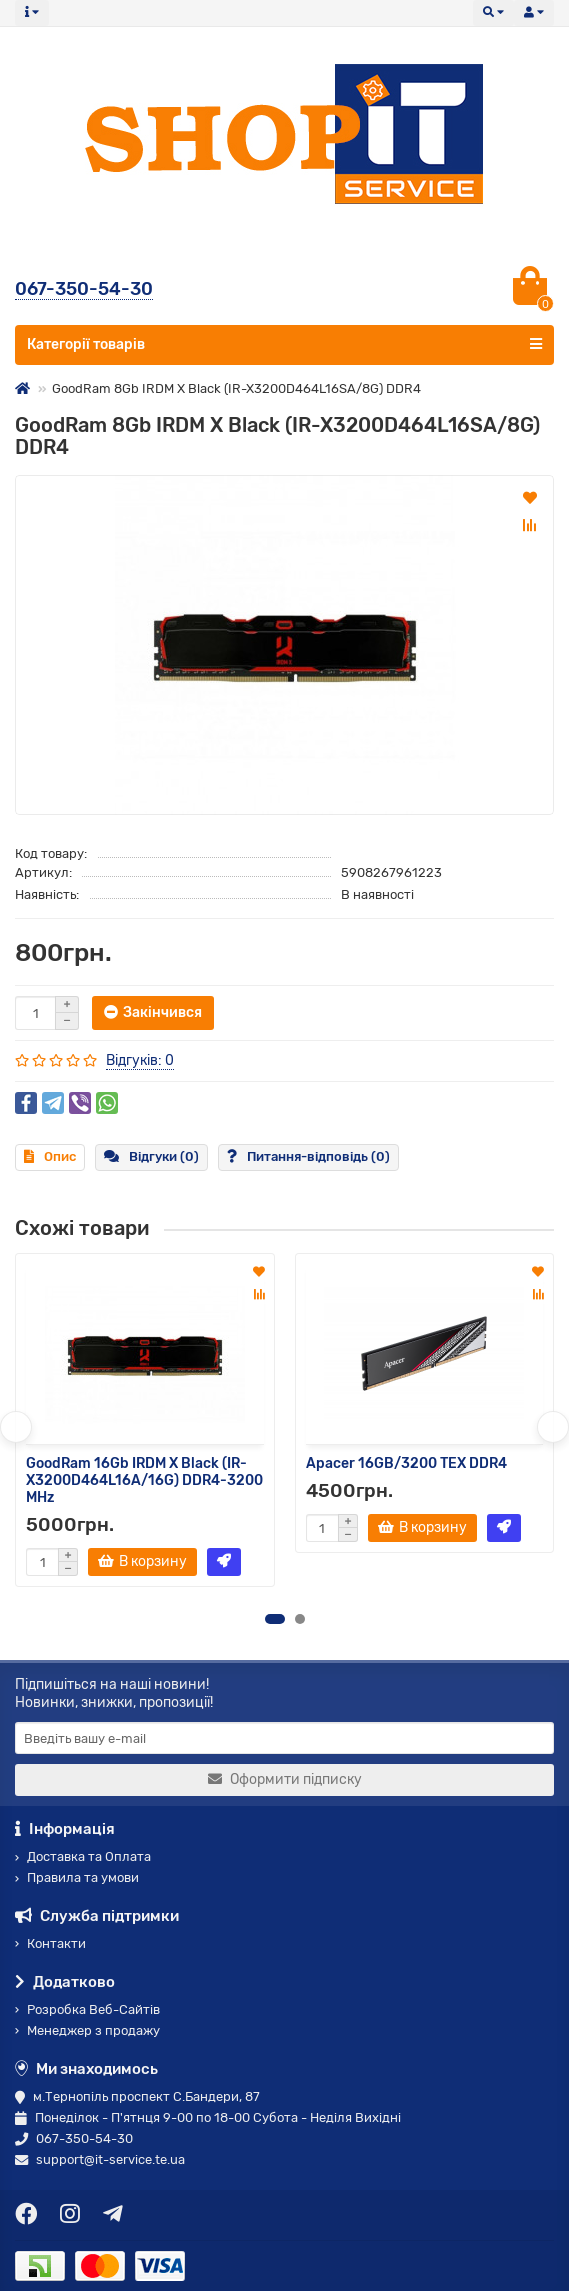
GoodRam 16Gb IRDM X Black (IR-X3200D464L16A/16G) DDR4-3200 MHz (144, 1480)
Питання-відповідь (308, 1156)
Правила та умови (77, 1877)
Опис (50, 1156)
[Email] (284, 1738)
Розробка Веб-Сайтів (87, 2009)
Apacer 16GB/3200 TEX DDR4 (406, 1463)
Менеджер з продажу (87, 2030)
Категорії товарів (284, 344)
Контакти (50, 1943)
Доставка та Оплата (83, 1856)
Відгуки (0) (151, 1156)
